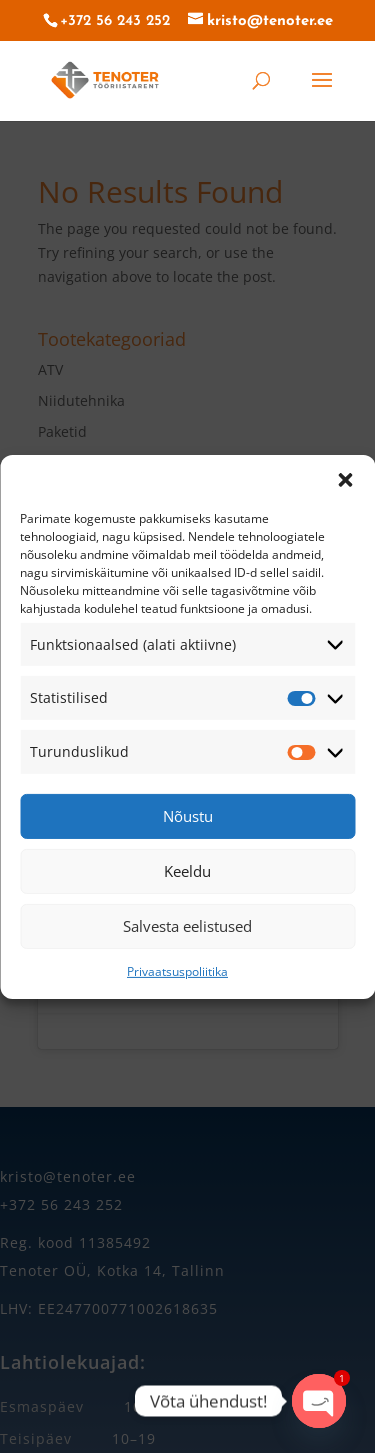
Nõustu (188, 816)
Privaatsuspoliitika (177, 971)
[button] (345, 479)
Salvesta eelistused (187, 926)
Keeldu (187, 871)
